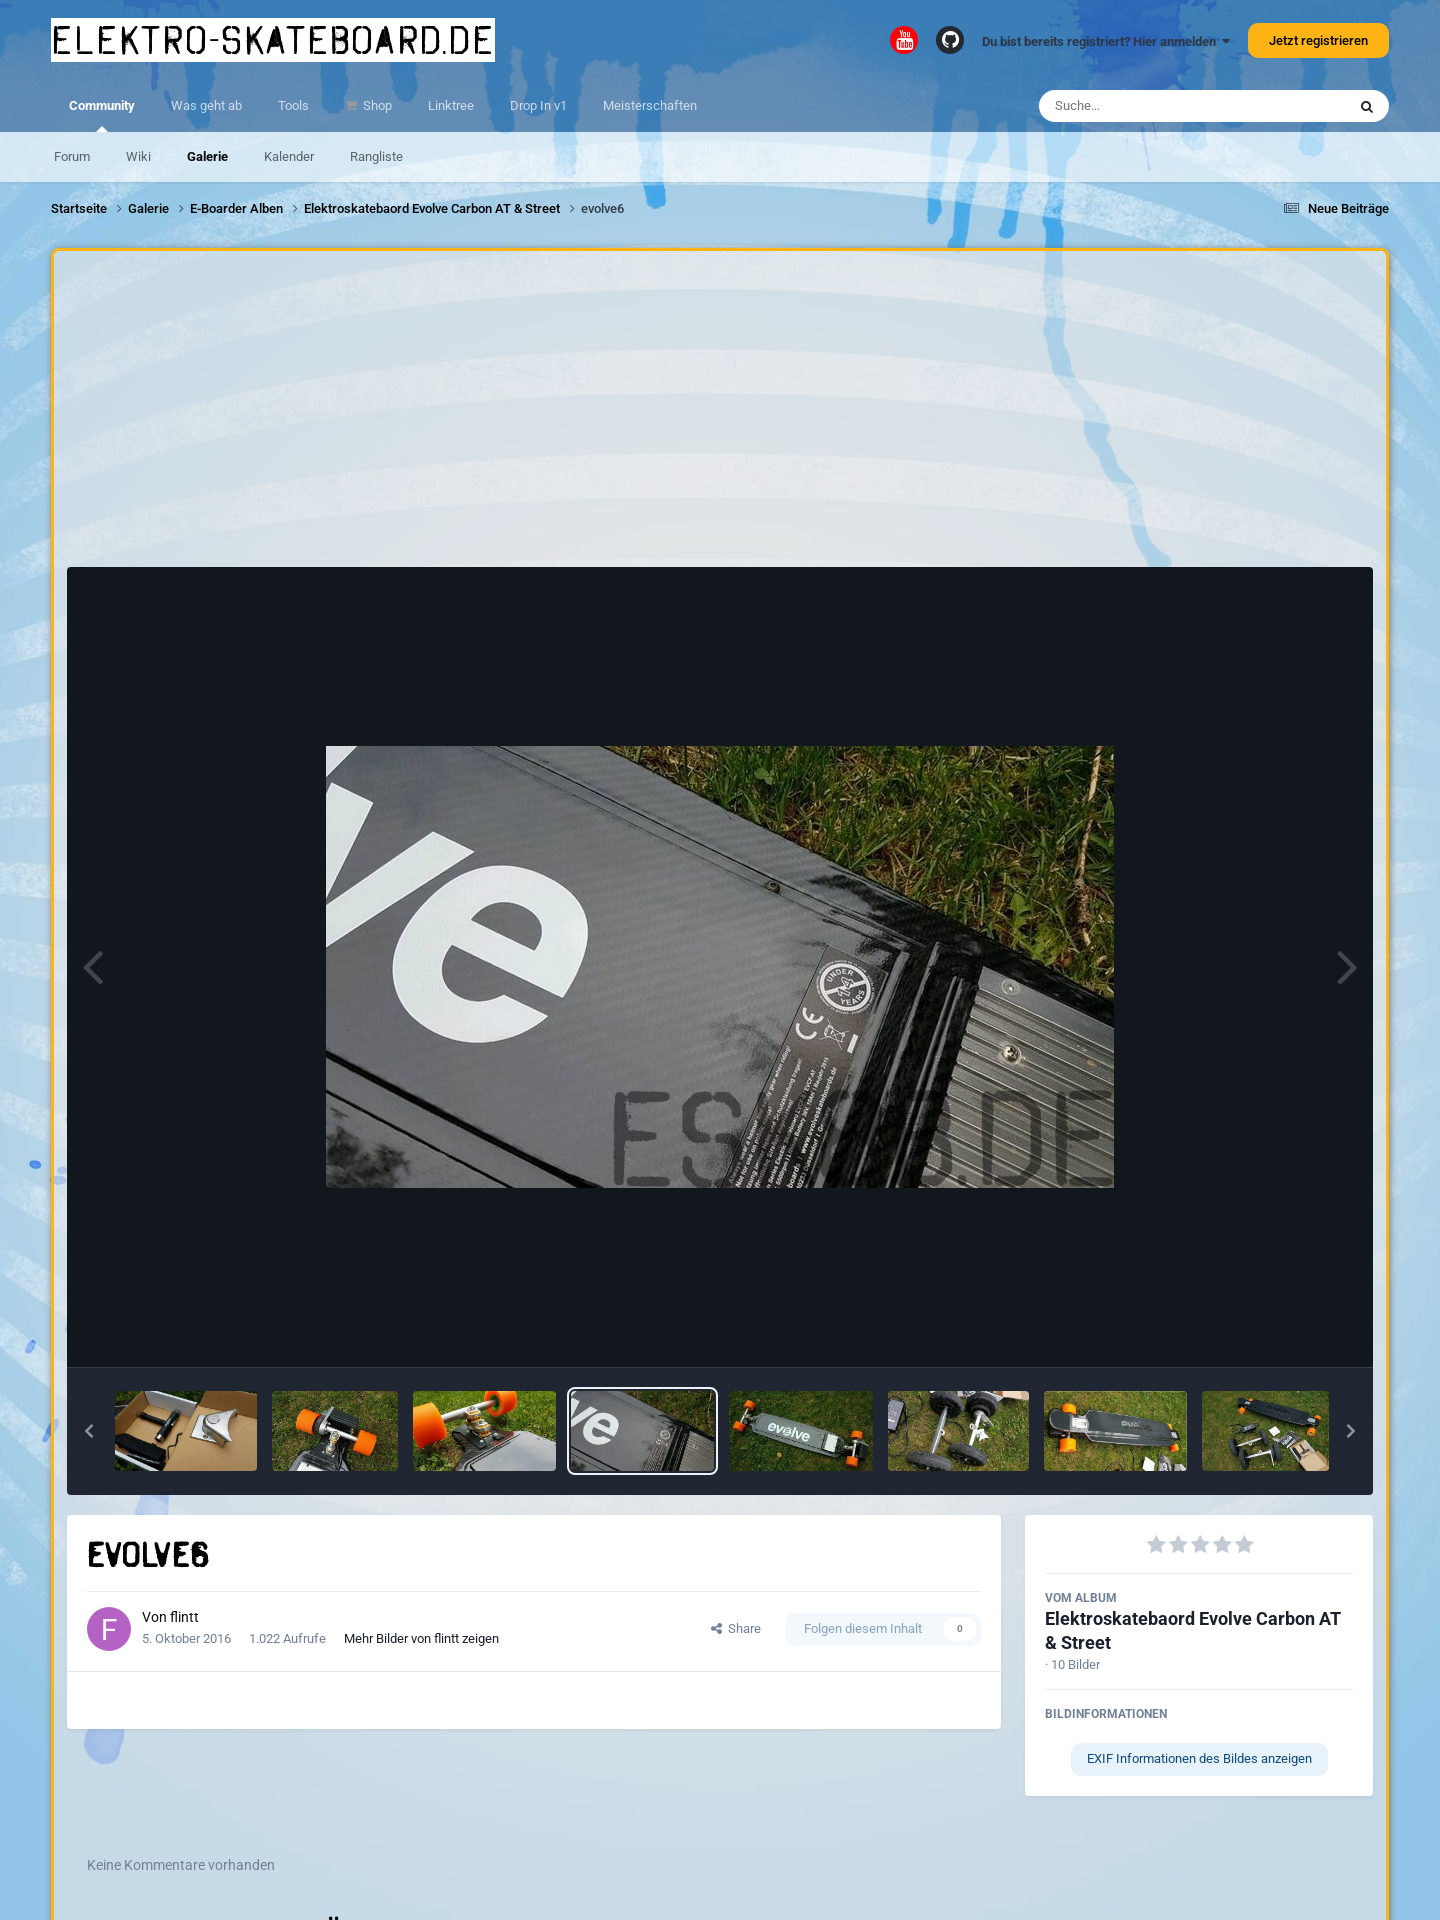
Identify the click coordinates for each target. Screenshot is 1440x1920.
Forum (72, 156)
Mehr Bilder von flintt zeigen (421, 1638)
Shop (376, 105)
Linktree (451, 105)
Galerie (207, 156)
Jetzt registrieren (1318, 40)
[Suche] (1153, 106)
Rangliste (376, 156)
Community (102, 115)
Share (736, 1628)
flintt (184, 1617)
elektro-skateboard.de (273, 40)
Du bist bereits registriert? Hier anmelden (1106, 41)
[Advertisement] (720, 414)
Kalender (289, 156)
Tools (293, 105)
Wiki (138, 156)
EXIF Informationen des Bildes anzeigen (1199, 1758)
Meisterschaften (650, 105)
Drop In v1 (538, 105)
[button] (89, 1431)
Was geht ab (206, 105)
